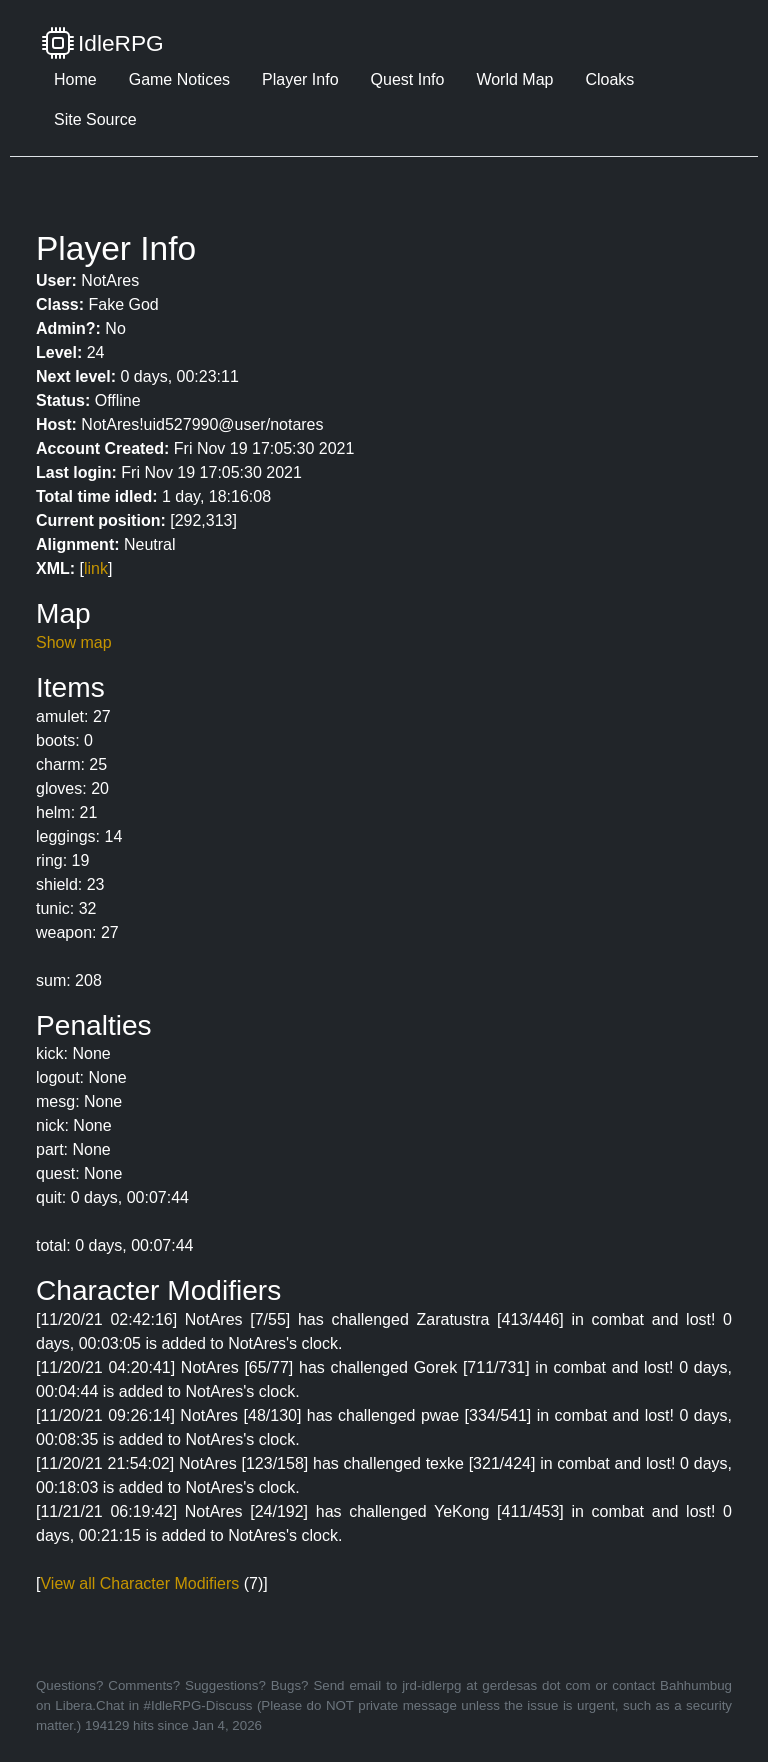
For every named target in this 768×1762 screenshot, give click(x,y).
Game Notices (179, 79)
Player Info (300, 79)
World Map (514, 79)
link (96, 568)
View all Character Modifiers (139, 1583)
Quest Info (408, 79)
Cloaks (609, 79)
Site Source (95, 119)
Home (75, 79)
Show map (74, 642)
